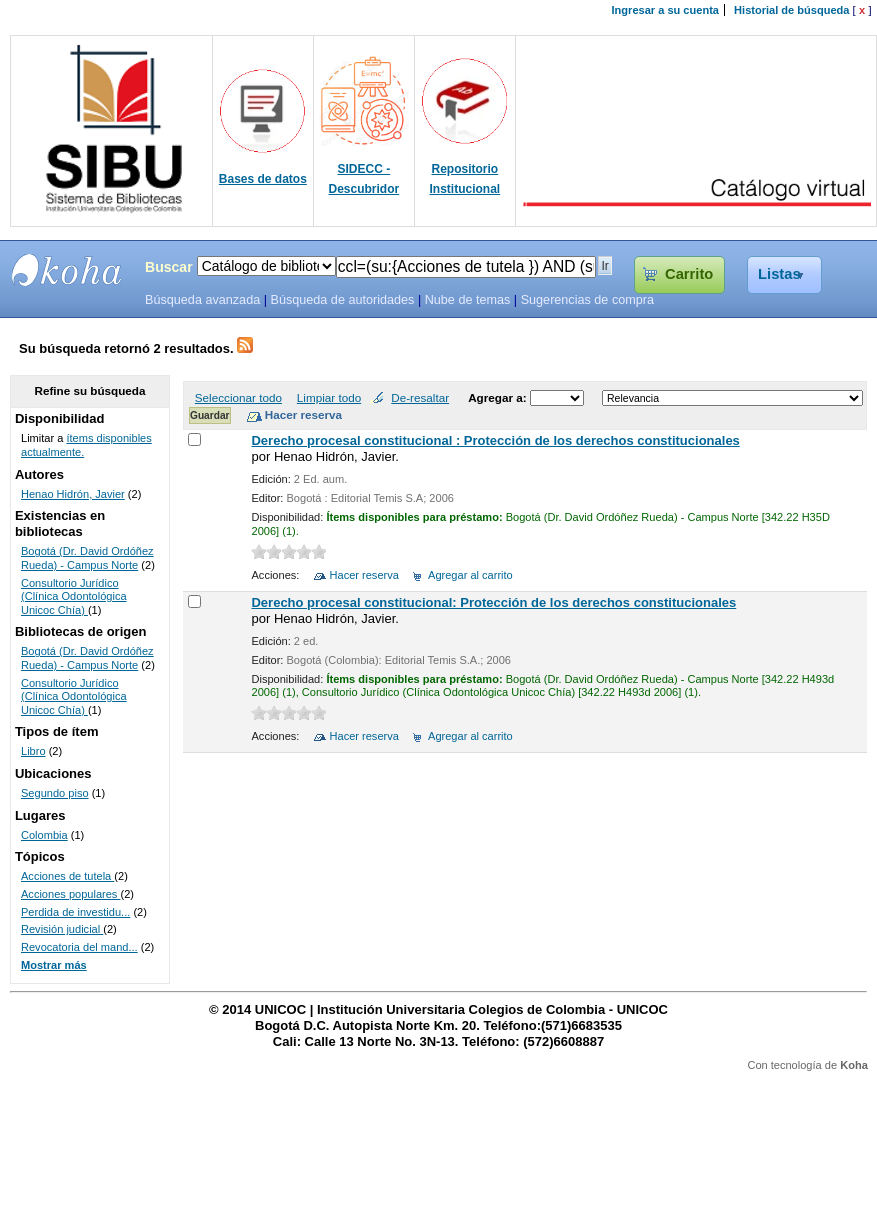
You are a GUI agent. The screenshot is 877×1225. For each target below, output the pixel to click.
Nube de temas (468, 300)
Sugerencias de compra (587, 300)
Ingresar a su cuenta (665, 10)
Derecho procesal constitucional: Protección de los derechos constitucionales (493, 602)
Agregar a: (499, 397)
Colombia (44, 835)
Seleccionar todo (238, 397)
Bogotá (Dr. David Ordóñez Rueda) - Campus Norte (87, 558)
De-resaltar (420, 397)
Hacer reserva (364, 575)
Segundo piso (55, 793)
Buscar (169, 267)
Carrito (689, 274)
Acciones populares (70, 894)
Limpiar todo (329, 397)
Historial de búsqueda (791, 10)
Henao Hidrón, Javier (73, 494)
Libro (33, 751)
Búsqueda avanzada (202, 300)
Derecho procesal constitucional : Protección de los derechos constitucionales (495, 440)
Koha (854, 1065)
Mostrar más (54, 965)
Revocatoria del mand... (79, 947)
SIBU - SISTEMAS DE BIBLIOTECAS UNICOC (67, 270)
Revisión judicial (62, 929)
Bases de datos (263, 179)
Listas (779, 274)
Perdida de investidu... (75, 912)
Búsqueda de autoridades (342, 300)
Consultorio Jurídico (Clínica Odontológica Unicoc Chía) (74, 596)
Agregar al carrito (470, 575)
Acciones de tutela (67, 876)
